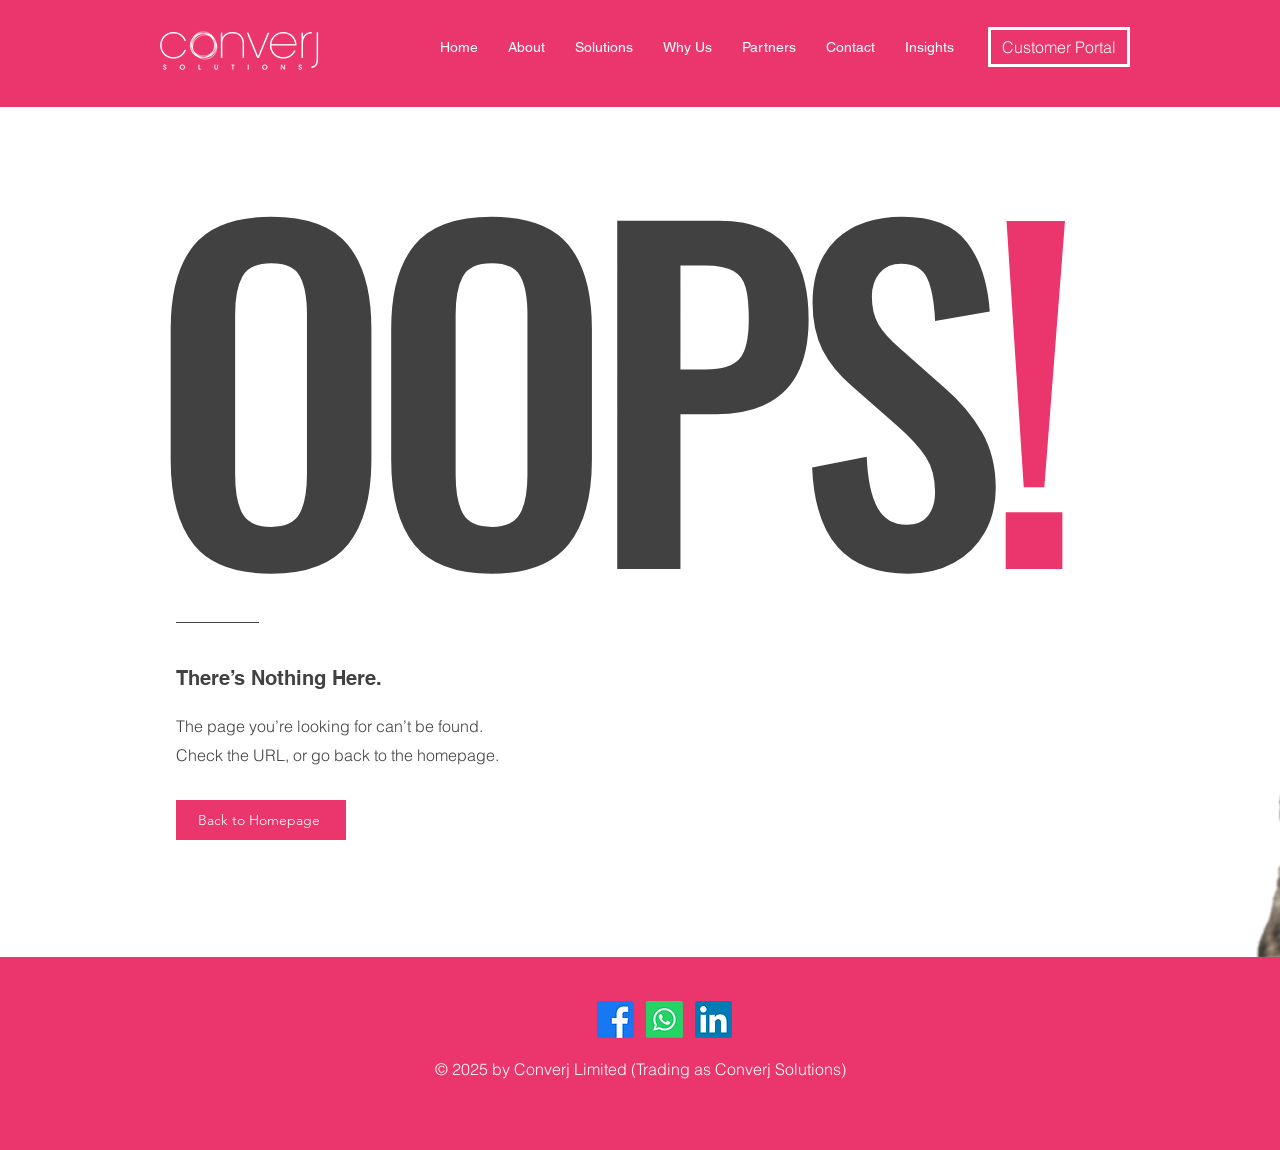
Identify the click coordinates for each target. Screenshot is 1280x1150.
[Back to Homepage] (261, 820)
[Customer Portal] (1059, 47)
